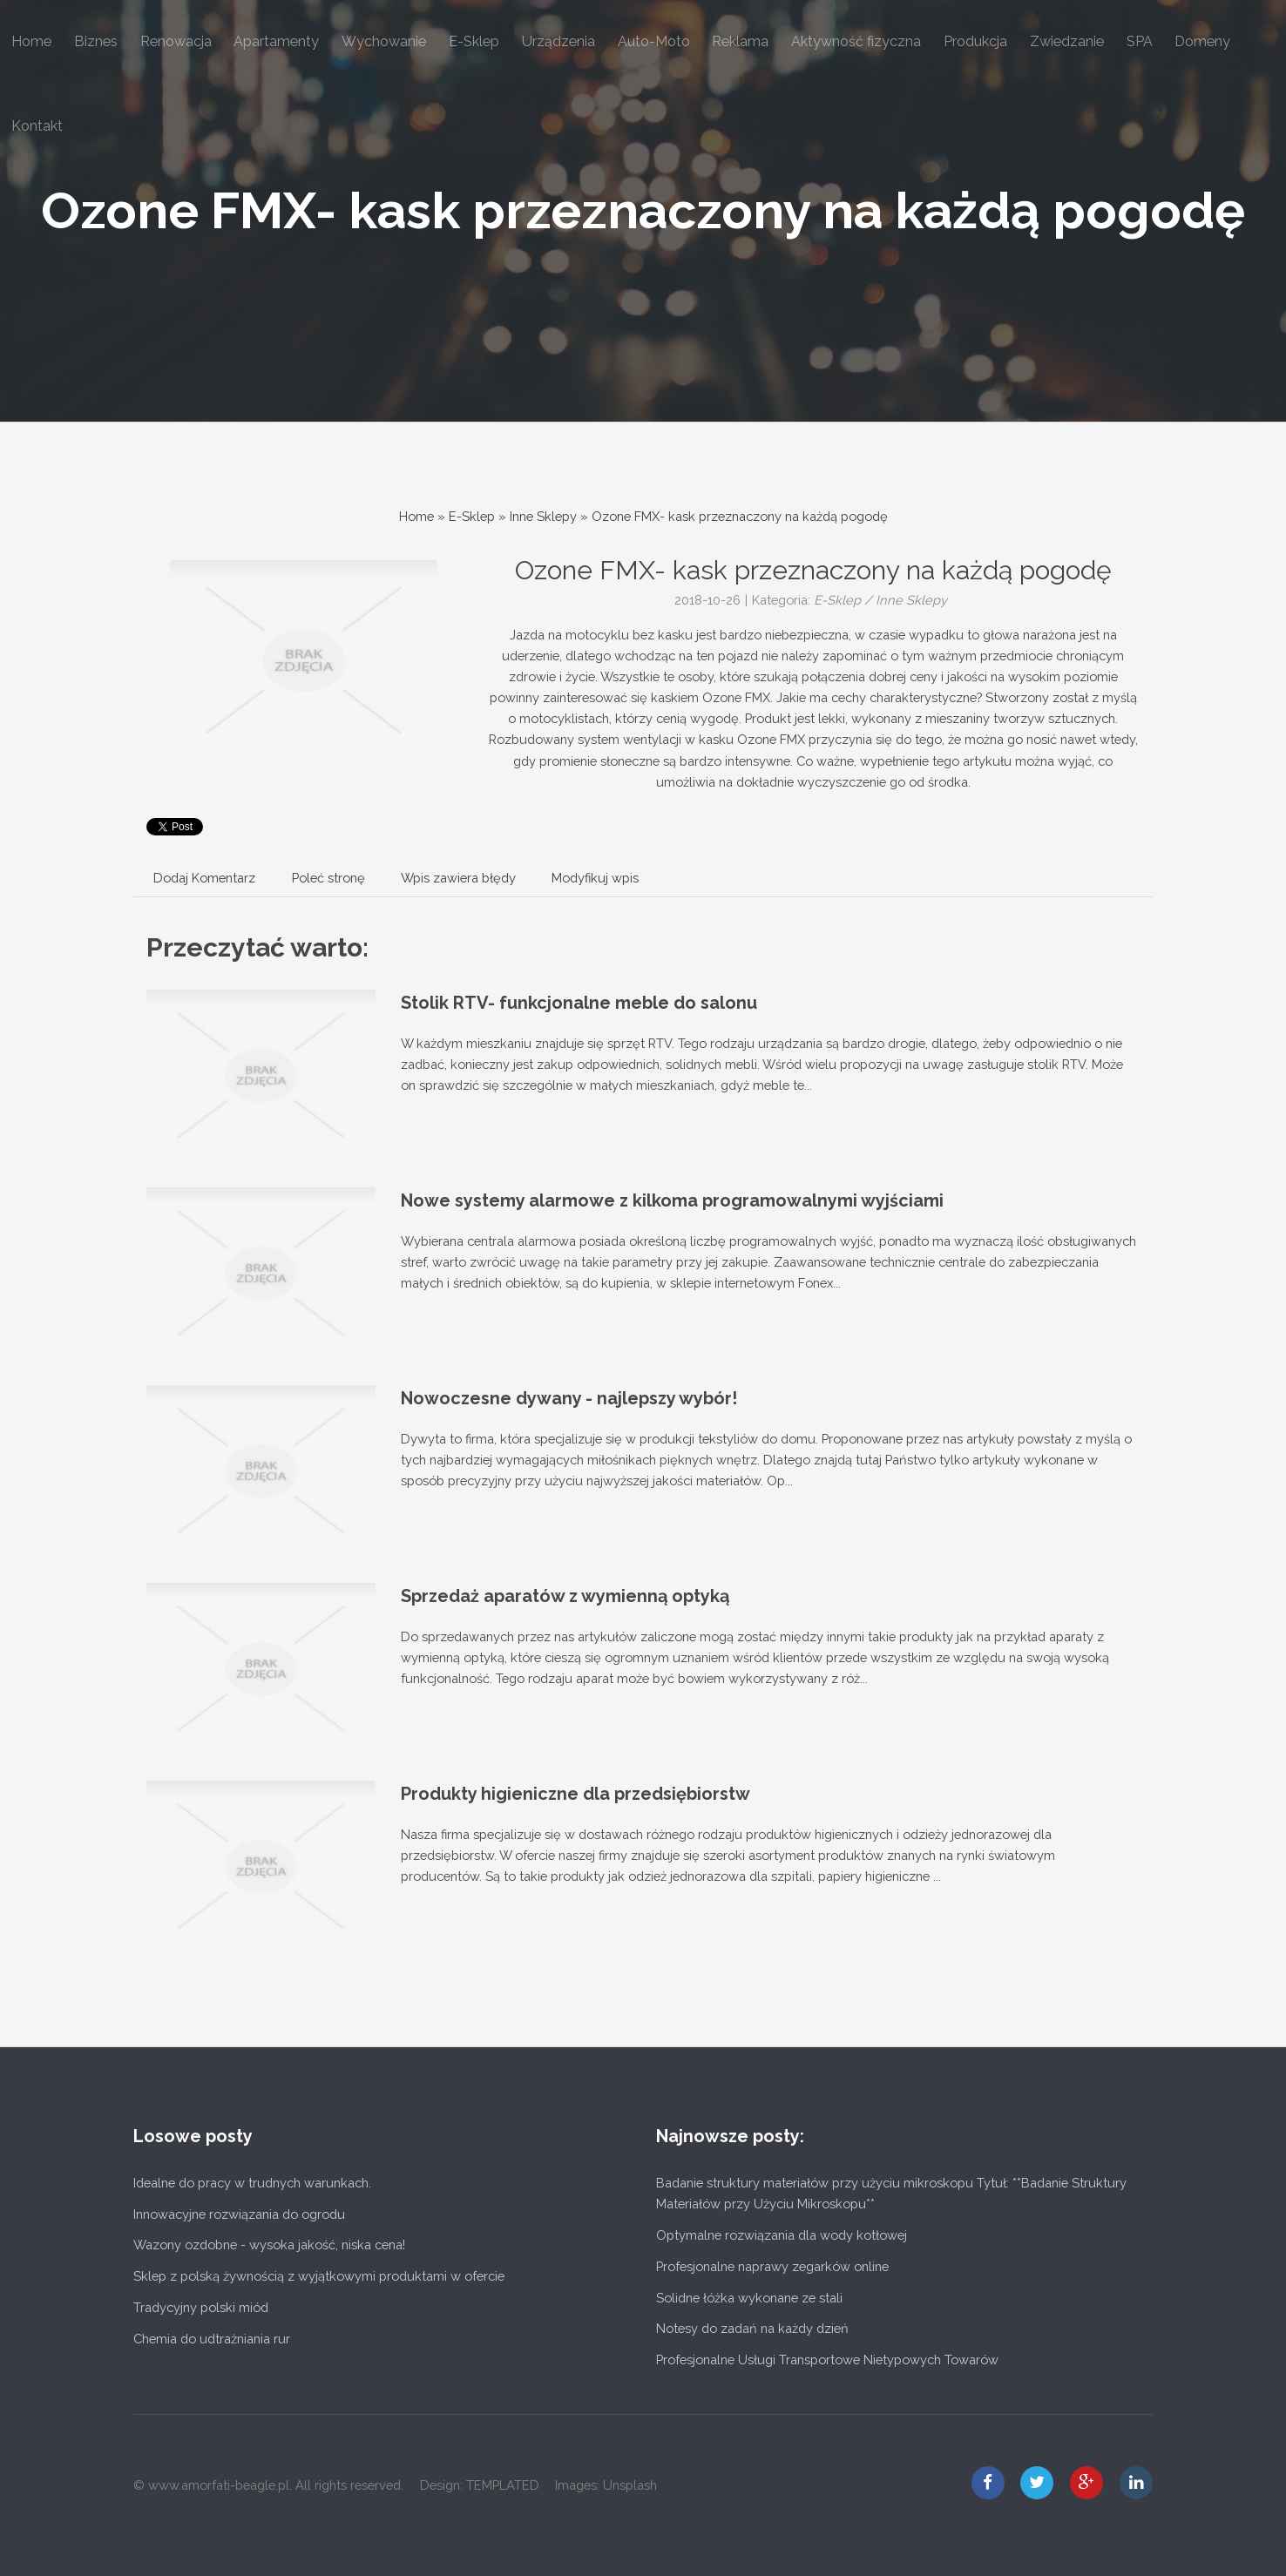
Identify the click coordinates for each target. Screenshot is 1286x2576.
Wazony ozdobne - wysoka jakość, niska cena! (269, 2244)
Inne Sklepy (543, 516)
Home (416, 516)
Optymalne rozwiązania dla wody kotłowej (781, 2235)
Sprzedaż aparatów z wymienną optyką (565, 1595)
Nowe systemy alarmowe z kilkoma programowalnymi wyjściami (672, 1200)
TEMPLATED (502, 2485)
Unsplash (630, 2485)
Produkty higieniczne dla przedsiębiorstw (575, 1793)
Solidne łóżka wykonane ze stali (749, 2297)
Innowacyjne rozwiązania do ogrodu (239, 2214)
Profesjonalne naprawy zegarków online (772, 2266)
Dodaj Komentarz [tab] (204, 877)
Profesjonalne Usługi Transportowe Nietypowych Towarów (827, 2359)
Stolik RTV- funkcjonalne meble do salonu (579, 1002)
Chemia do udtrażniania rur (211, 2338)
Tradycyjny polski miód (200, 2307)
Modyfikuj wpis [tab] (595, 877)
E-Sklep (472, 516)
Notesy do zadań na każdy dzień (752, 2328)
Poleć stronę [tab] (328, 877)
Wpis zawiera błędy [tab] (458, 877)
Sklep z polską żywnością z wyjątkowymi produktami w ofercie (318, 2275)
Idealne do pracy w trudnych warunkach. (252, 2182)
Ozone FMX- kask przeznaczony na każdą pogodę (643, 210)
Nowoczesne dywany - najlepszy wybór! (569, 1398)
